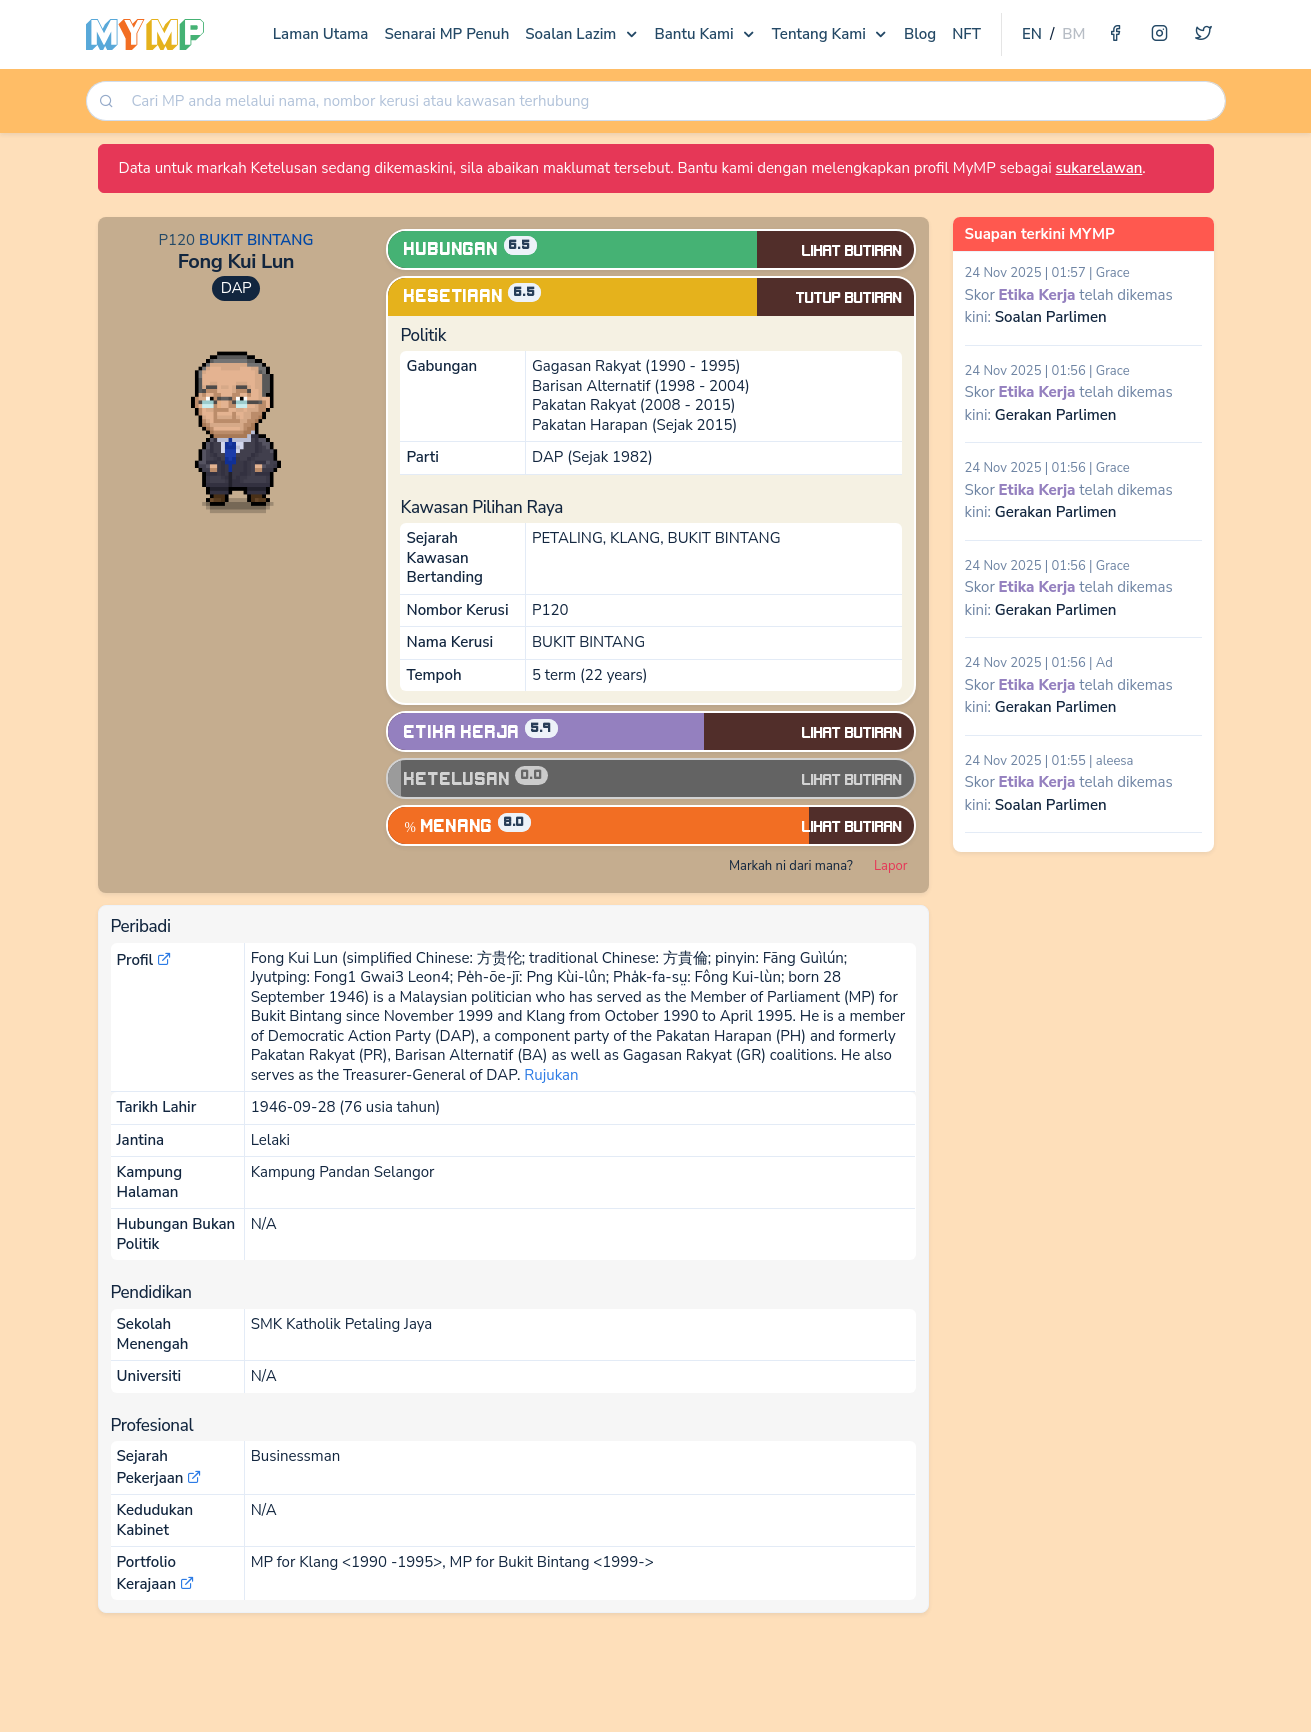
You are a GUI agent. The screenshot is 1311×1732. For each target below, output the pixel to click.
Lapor (890, 866)
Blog (920, 34)
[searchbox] (673, 101)
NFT (966, 34)
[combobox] (671, 101)
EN (1032, 34)
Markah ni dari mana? (791, 866)
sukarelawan (1098, 168)
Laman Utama (321, 34)
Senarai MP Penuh (446, 34)
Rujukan (551, 1075)
